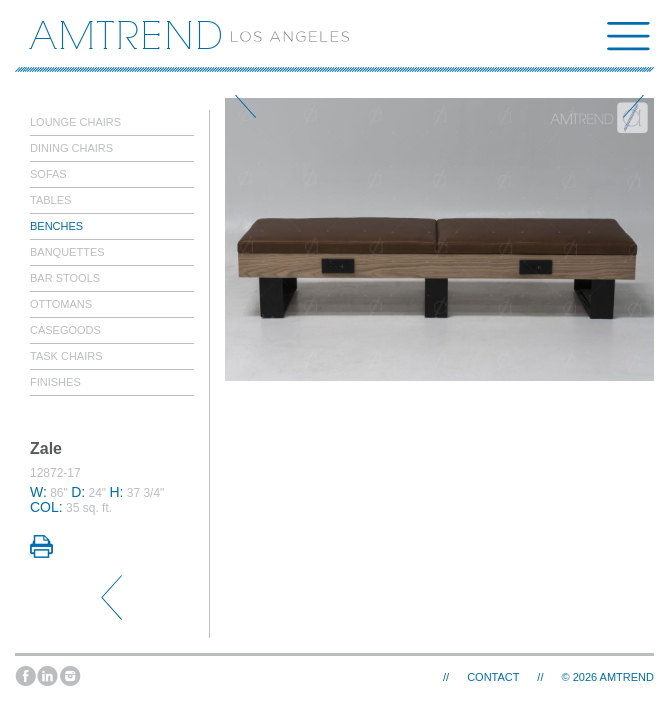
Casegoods (65, 330)
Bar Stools (65, 278)
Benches (56, 226)
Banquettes (67, 252)
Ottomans (61, 304)
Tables (50, 200)
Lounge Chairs (75, 122)
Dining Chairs (71, 148)
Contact (493, 677)
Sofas (48, 174)
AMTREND (627, 677)
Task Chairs (66, 356)
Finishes (55, 382)
